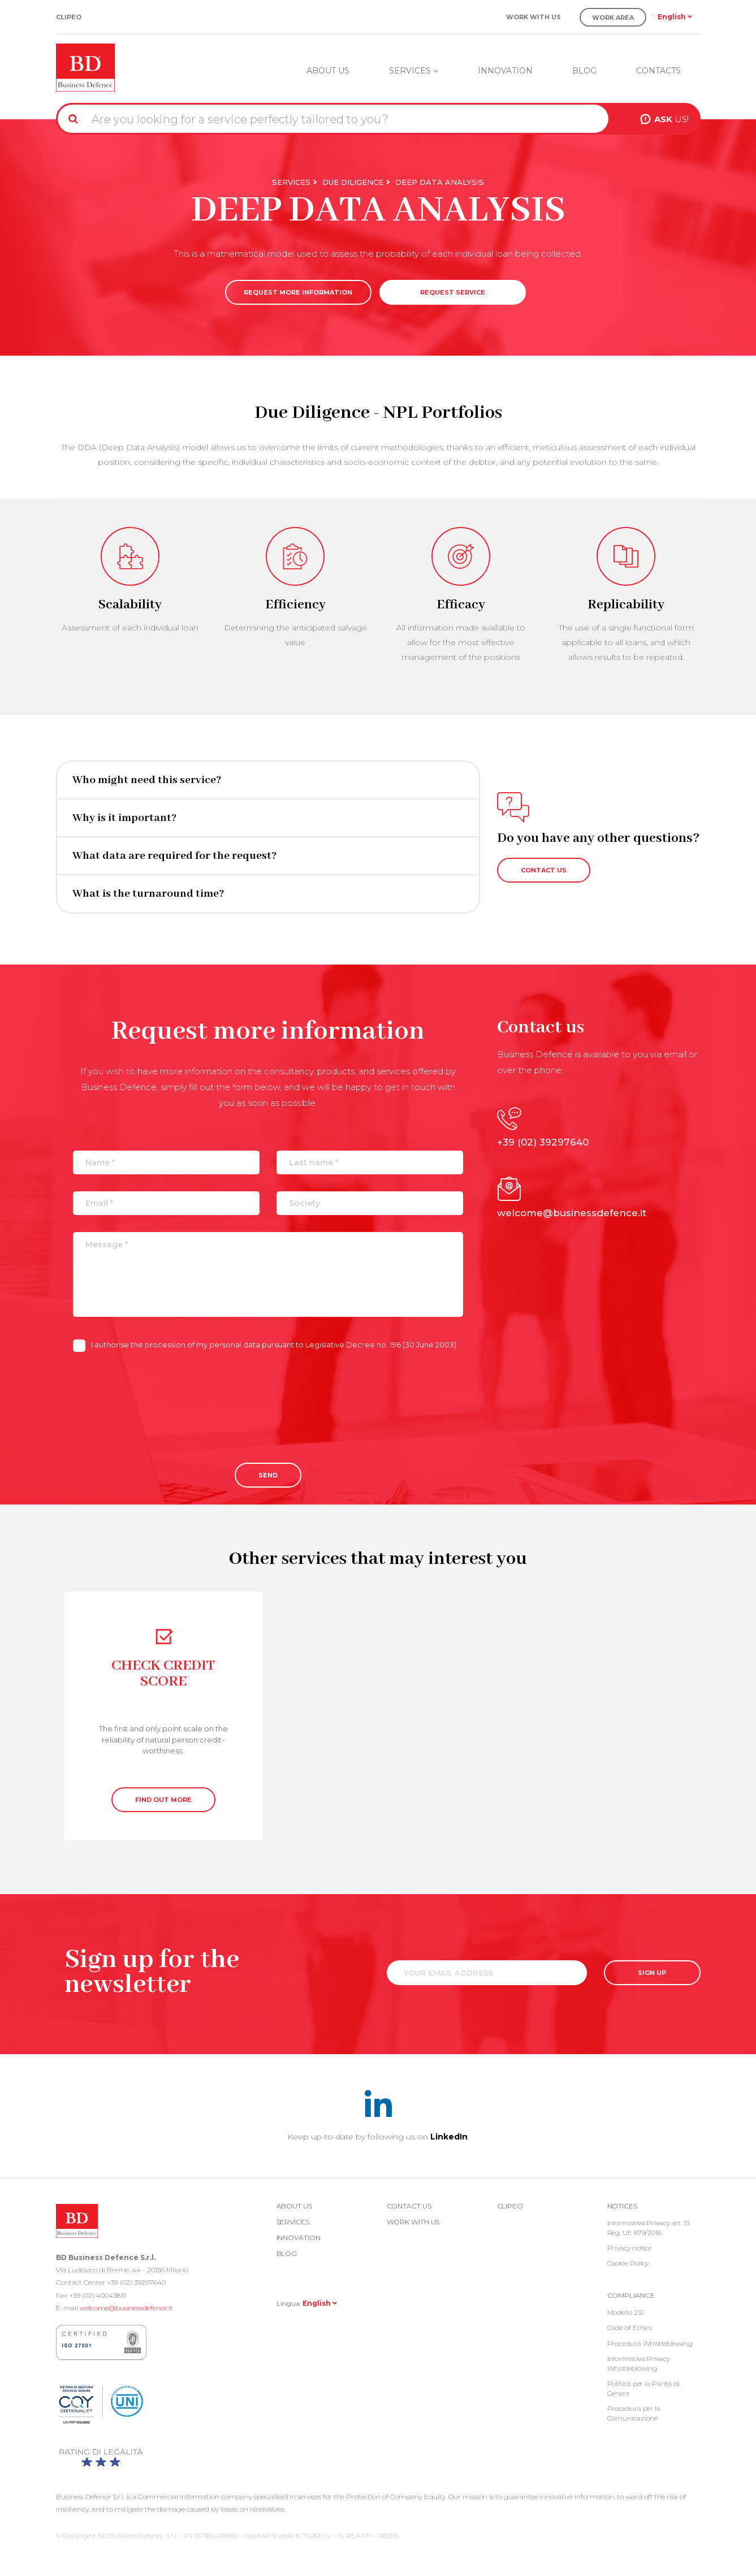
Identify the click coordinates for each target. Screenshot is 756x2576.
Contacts (658, 71)
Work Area (613, 17)
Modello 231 (625, 2312)
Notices (622, 2206)
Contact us (409, 2206)
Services (413, 71)
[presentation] (159, 1398)
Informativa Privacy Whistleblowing (638, 2363)
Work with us (533, 17)
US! (671, 119)
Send (268, 1475)
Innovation (505, 71)
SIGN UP (652, 1973)
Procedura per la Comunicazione (633, 2413)
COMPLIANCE (631, 2295)
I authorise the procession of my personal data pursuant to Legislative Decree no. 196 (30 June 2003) (264, 1345)
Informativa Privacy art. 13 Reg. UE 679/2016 (648, 2228)
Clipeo (68, 17)
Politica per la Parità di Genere (643, 2388)
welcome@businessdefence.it (126, 2307)
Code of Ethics (630, 2327)
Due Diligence (352, 182)
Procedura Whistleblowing (650, 2343)
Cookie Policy (628, 2263)
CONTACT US (544, 870)
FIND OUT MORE (163, 1800)
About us (327, 71)
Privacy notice (629, 2248)
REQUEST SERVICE (452, 292)
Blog (584, 71)
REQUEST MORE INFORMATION (298, 292)
